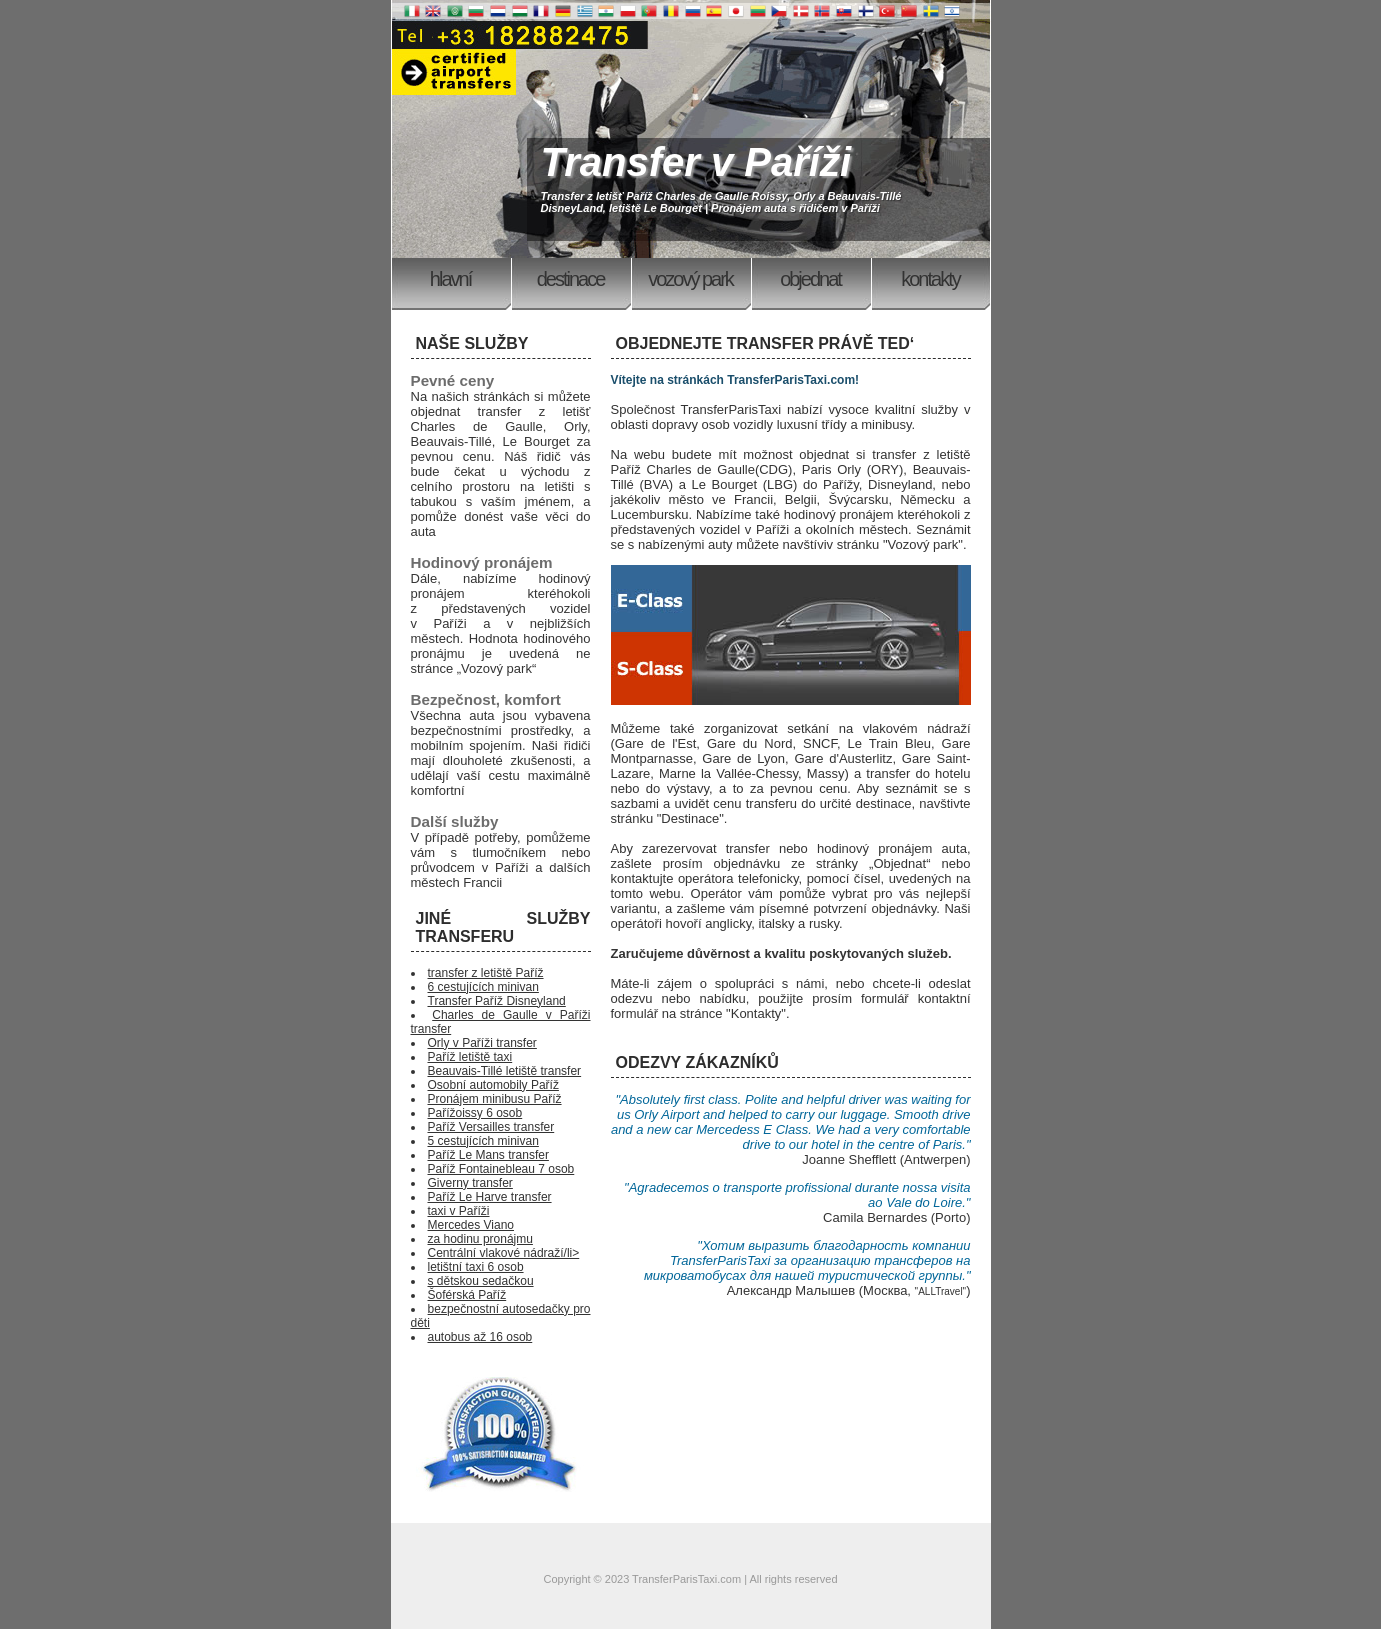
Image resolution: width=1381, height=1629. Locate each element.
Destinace (571, 279)
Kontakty (930, 279)
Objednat (810, 279)
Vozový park (690, 279)
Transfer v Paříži (696, 162)
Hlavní (450, 279)
